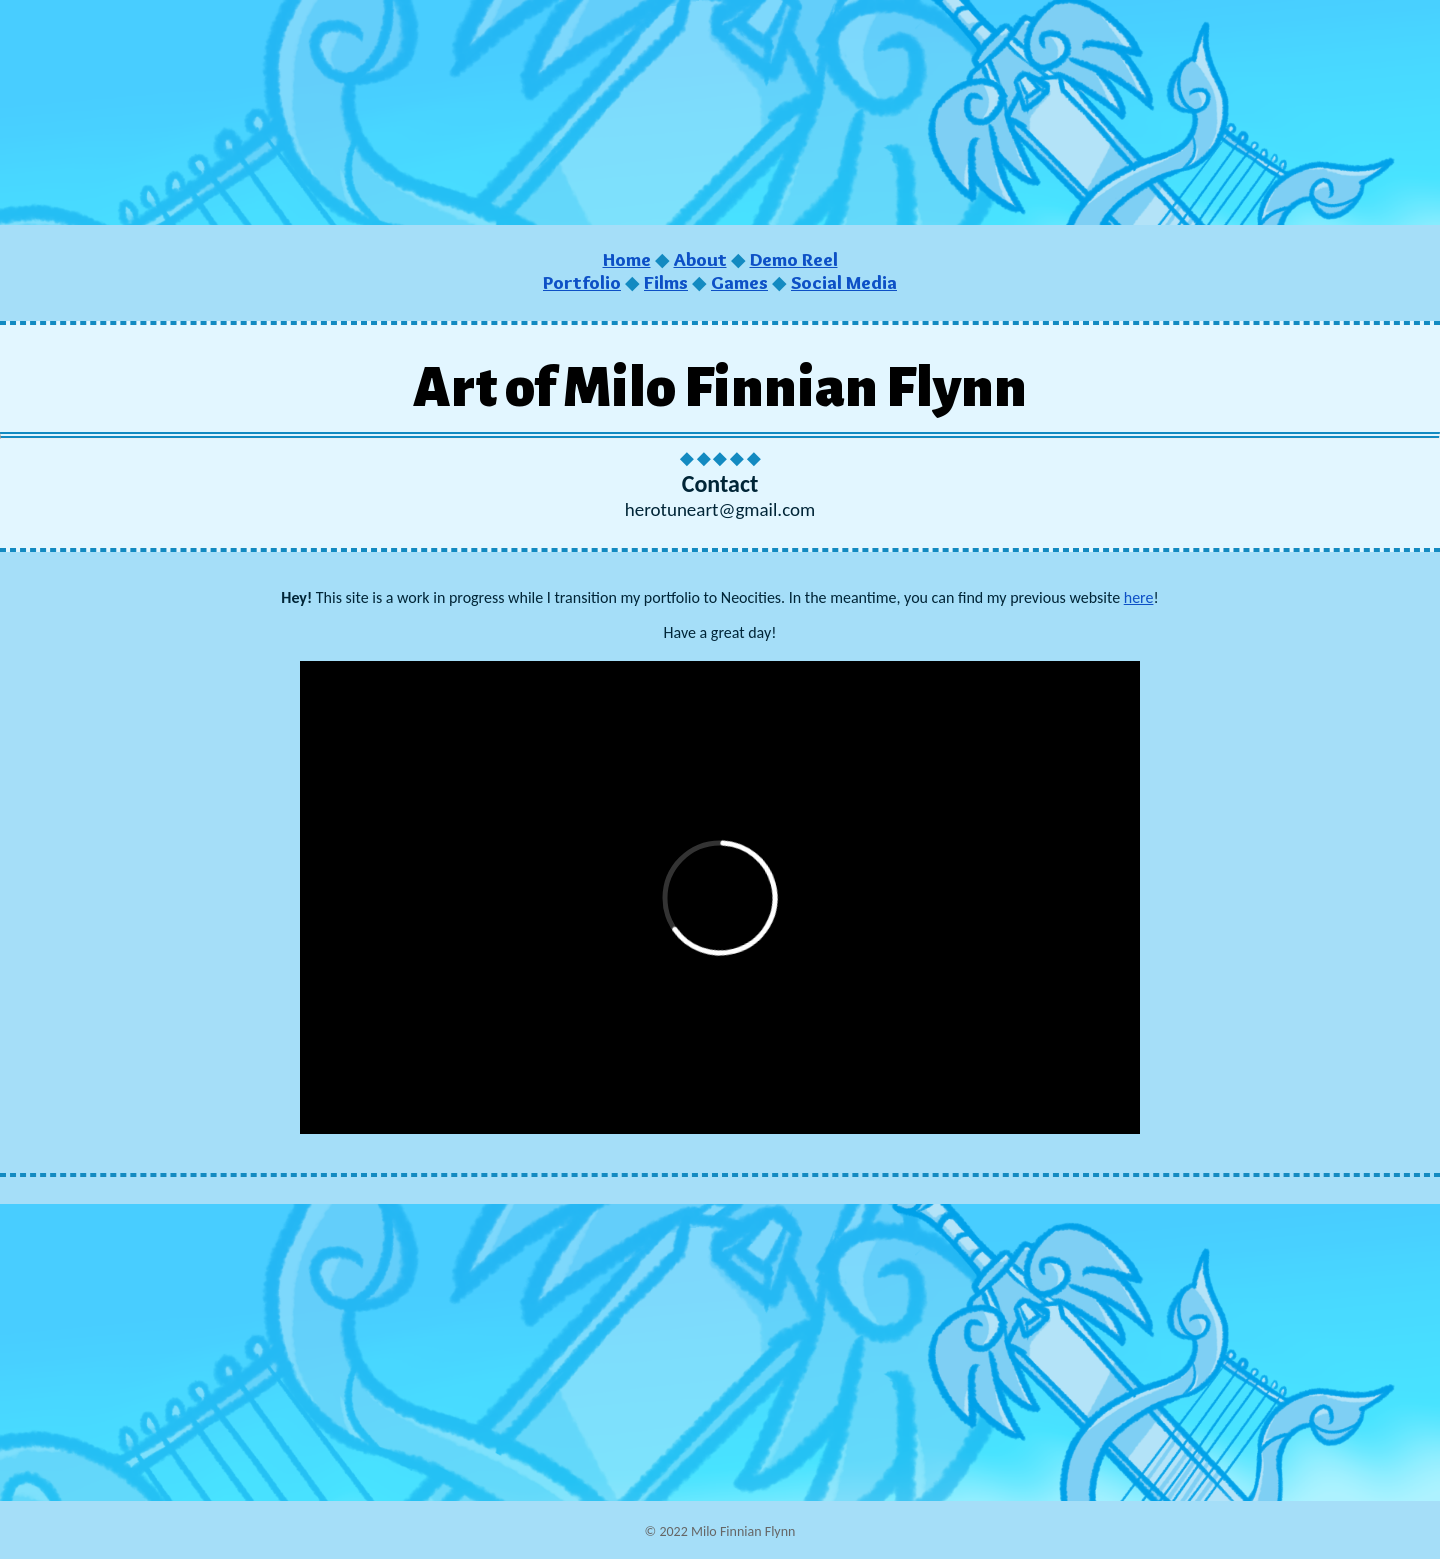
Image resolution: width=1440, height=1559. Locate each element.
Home (627, 259)
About (700, 259)
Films (666, 282)
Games (739, 282)
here (1139, 597)
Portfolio (582, 282)
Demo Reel (794, 259)
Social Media (844, 282)
